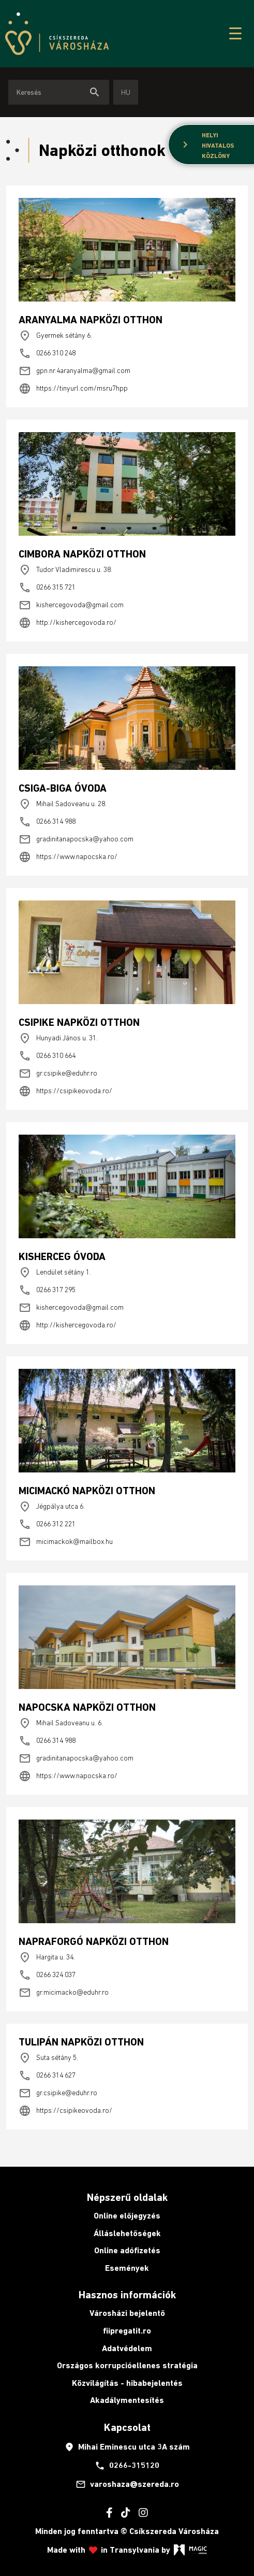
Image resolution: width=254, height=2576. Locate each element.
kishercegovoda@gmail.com (71, 605)
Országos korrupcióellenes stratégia (127, 2365)
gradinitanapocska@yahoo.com (76, 839)
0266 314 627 (47, 2075)
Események (127, 2268)
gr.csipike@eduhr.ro (58, 1073)
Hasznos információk (127, 2294)
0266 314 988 (47, 821)
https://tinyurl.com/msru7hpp (73, 388)
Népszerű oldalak (127, 2197)
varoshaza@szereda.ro (127, 2484)
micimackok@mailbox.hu (66, 1542)
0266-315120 (127, 2465)
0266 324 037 (47, 1975)
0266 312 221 (47, 1524)
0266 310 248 (47, 353)
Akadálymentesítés (127, 2400)
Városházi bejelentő (127, 2313)
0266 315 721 (47, 587)
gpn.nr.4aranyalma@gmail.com (74, 371)
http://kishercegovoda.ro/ (67, 623)
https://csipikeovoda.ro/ (65, 1091)
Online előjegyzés (127, 2216)
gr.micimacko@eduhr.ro (64, 1992)
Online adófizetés (127, 2250)
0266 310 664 (47, 1056)
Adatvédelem (127, 2348)
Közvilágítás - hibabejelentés (127, 2383)
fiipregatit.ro (127, 2331)
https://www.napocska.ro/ (68, 857)
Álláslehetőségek (127, 2233)
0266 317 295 (47, 1290)
